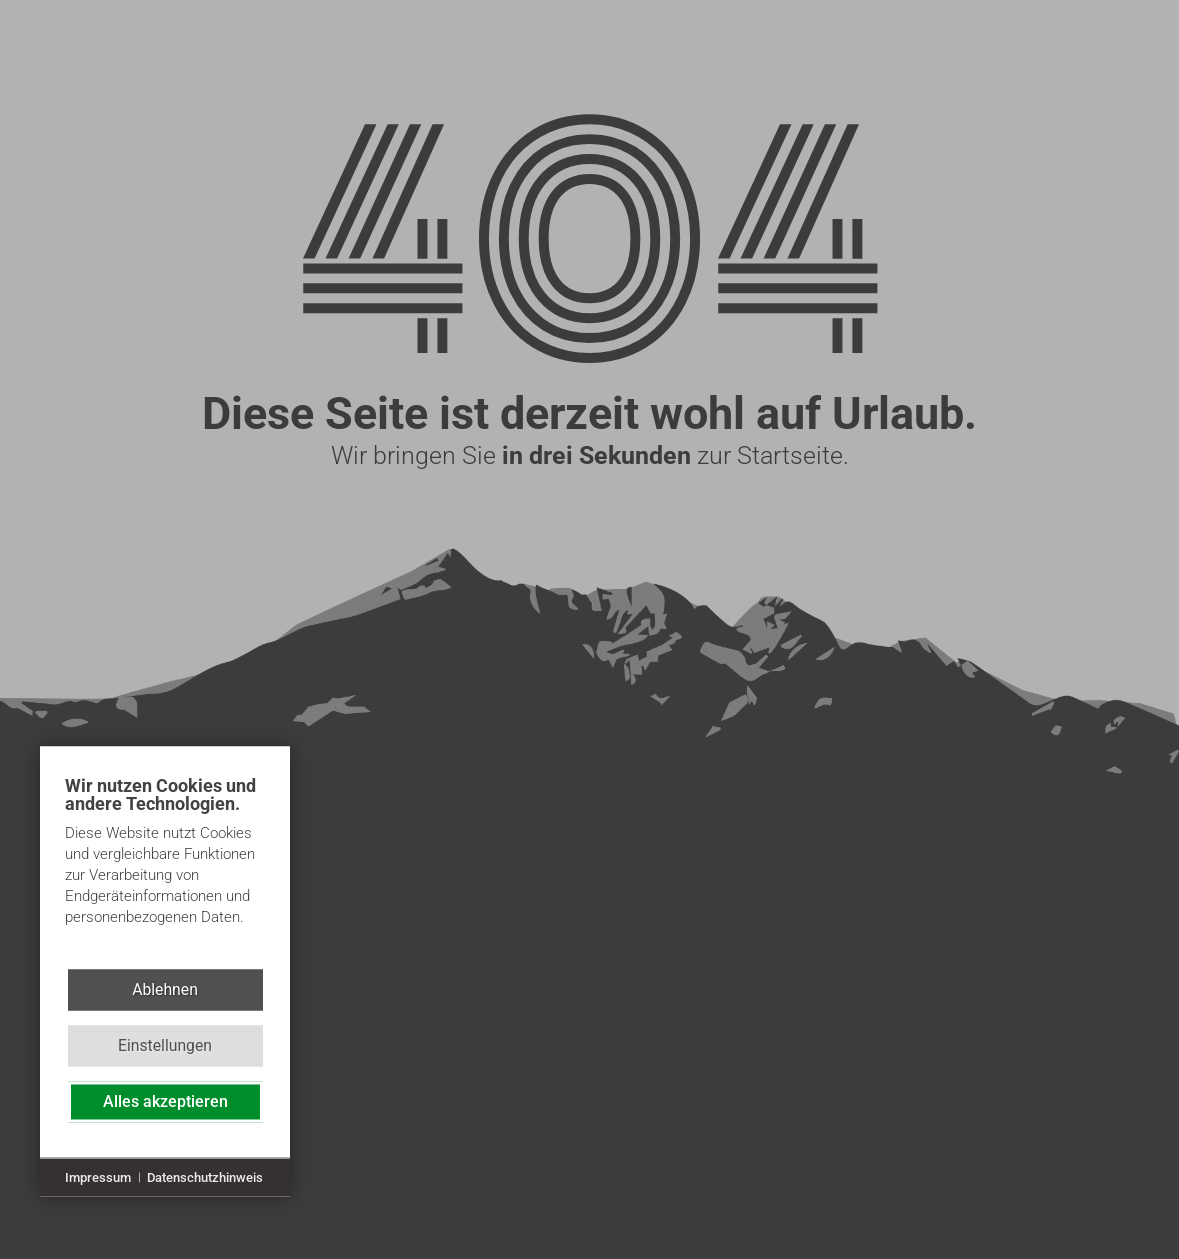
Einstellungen (165, 1045)
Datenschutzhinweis (205, 1176)
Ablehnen (165, 989)
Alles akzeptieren (165, 1101)
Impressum (98, 1176)
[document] (165, 866)
